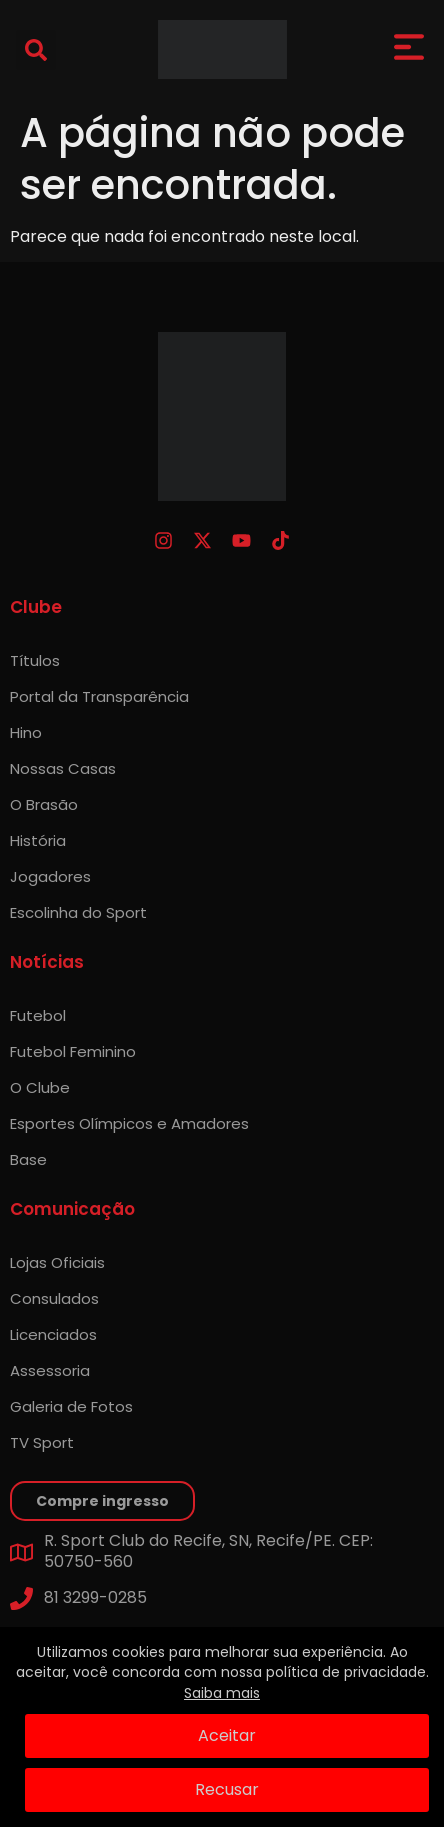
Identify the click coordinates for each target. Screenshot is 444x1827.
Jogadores (50, 876)
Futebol (38, 1015)
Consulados (54, 1298)
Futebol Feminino (73, 1051)
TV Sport (42, 1442)
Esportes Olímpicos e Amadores (129, 1123)
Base (28, 1159)
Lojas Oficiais (57, 1262)
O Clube (40, 1087)
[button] (36, 50)
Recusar (227, 1789)
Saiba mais (222, 1693)
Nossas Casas (63, 768)
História (38, 840)
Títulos (35, 660)
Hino (26, 732)
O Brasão (44, 804)
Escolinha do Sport (78, 912)
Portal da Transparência (99, 696)
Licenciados (53, 1334)
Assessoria (50, 1370)
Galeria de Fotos (71, 1406)
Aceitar (227, 1735)
